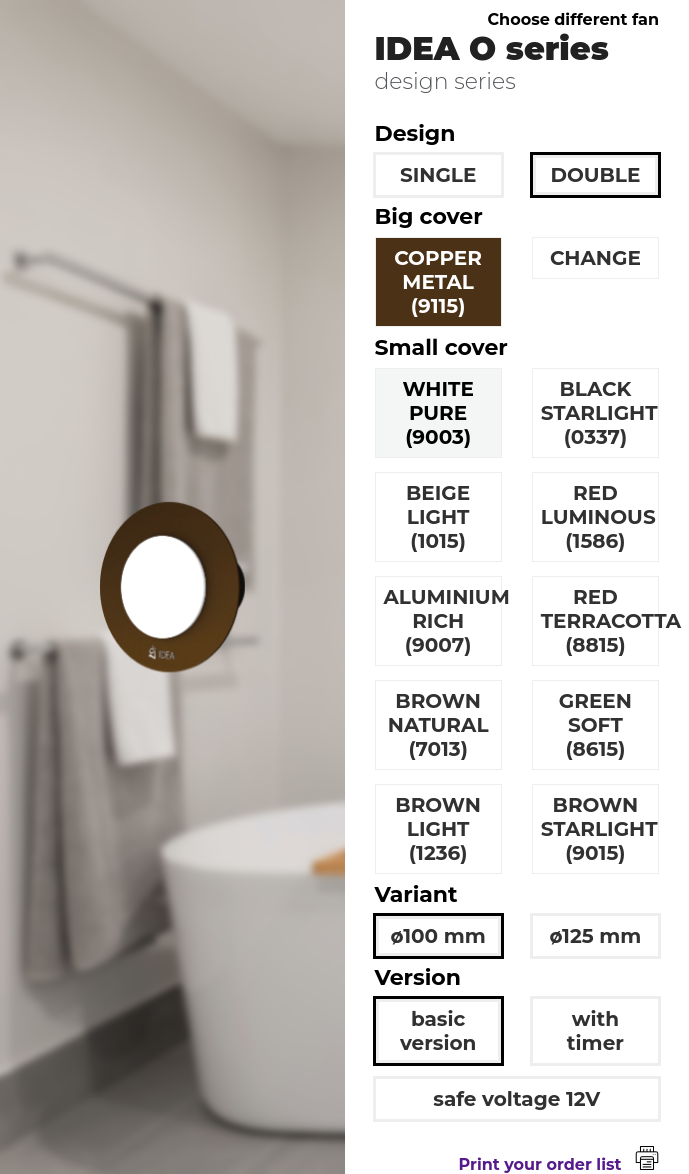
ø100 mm (438, 936)
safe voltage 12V (516, 1099)
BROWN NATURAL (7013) (438, 725)
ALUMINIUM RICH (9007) (443, 621)
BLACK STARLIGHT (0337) (599, 413)
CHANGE (595, 258)
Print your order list (559, 1164)
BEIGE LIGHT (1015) (438, 517)
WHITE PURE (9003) (437, 413)
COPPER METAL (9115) (438, 282)
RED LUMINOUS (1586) (598, 517)
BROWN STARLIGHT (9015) (599, 829)
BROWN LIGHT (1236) (438, 829)
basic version (438, 1031)
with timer (595, 1031)
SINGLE (438, 175)
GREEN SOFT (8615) (595, 725)
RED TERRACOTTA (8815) (600, 621)
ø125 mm (595, 936)
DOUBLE (595, 175)
